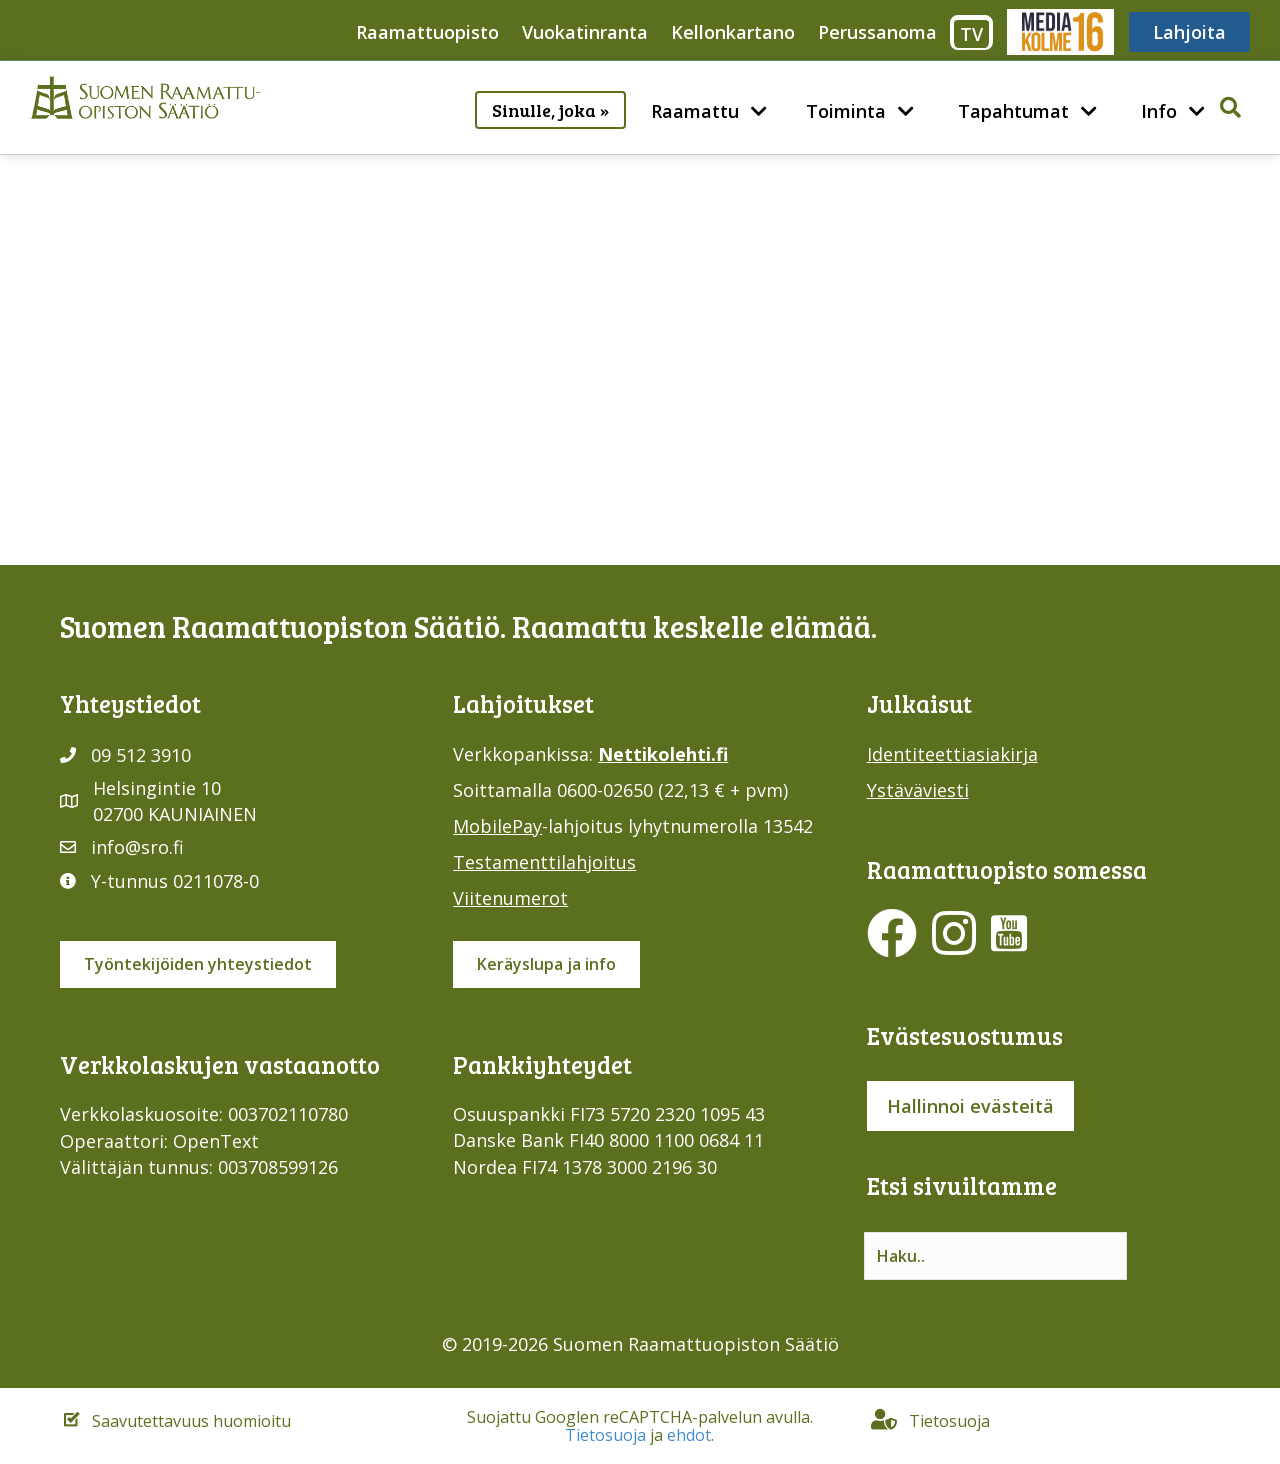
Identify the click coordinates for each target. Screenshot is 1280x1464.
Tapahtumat (1013, 111)
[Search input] (995, 1256)
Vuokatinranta (585, 32)
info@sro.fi (137, 847)
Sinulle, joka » (550, 110)
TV (971, 34)
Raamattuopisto (427, 32)
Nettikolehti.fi (663, 754)
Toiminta (846, 111)
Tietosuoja (605, 1435)
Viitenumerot (510, 898)
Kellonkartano (733, 32)
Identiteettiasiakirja (952, 754)
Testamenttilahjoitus (544, 862)
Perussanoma (877, 32)
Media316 (1059, 32)
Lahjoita (1189, 32)
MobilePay (497, 826)
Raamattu (695, 111)
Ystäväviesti (918, 790)
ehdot (689, 1435)
